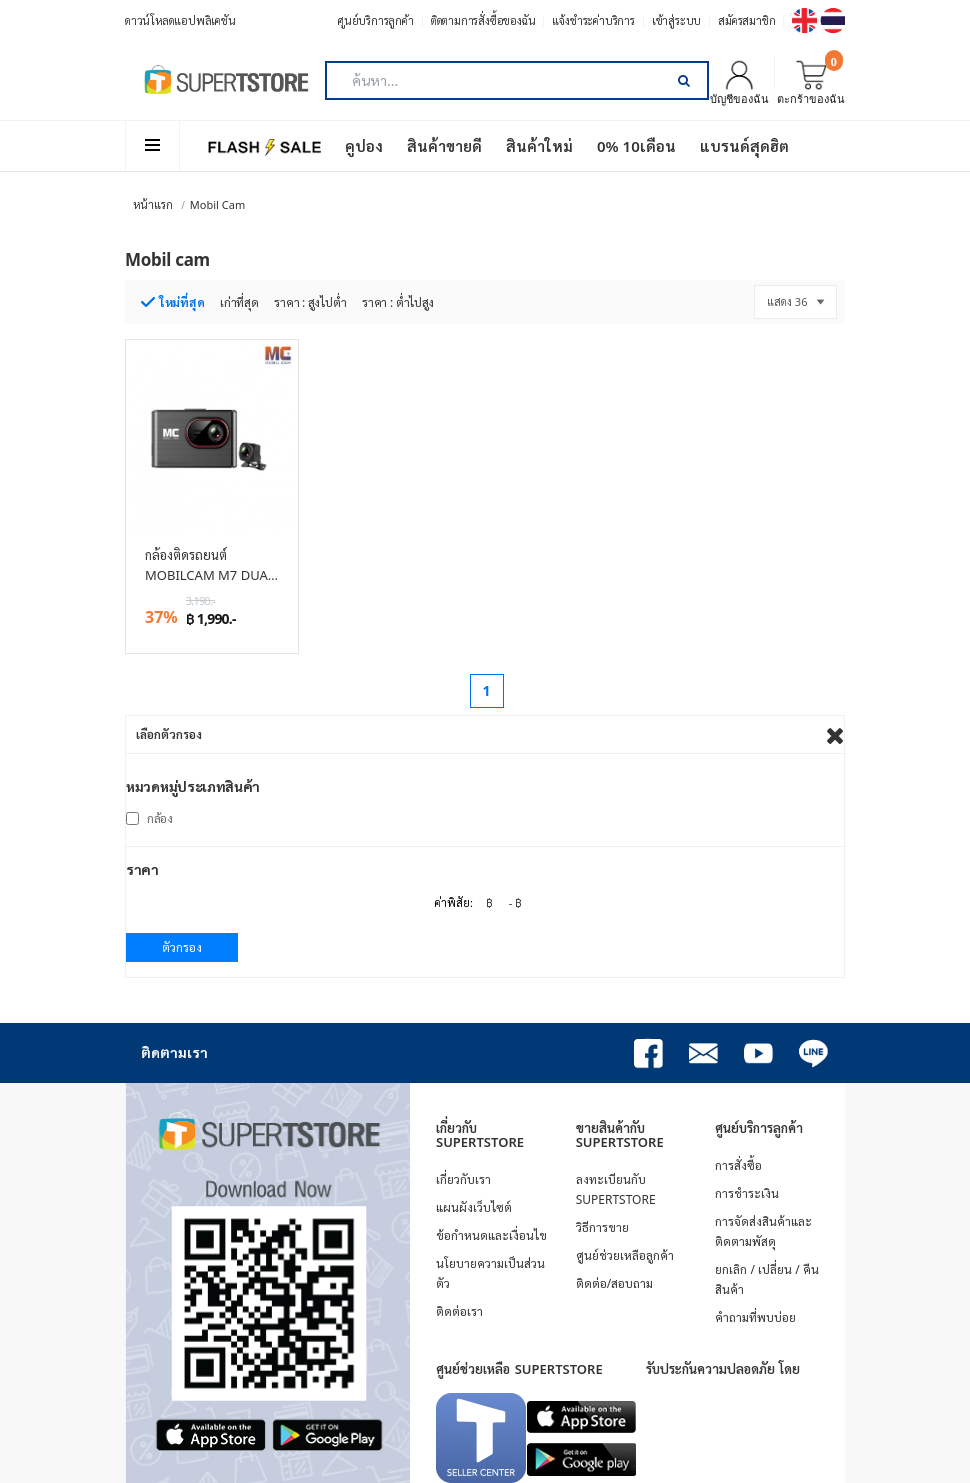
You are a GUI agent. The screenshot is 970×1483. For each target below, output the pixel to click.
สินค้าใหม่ (539, 146)
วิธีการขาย (602, 1227)
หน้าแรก (153, 204)
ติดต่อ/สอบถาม (614, 1283)
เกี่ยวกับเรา (463, 1179)
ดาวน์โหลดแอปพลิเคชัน (180, 20)
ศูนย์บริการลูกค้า (376, 20)
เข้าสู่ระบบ (676, 20)
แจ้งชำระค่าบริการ (593, 20)
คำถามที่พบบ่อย (755, 1317)
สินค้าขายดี (444, 146)
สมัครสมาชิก (746, 20)
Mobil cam (217, 204)
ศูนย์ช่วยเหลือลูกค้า (625, 1255)
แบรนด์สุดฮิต (744, 146)
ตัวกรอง (182, 947)
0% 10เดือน (636, 146)
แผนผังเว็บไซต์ (474, 1207)
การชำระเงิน (747, 1193)
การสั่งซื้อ (738, 1165)
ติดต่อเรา (459, 1311)
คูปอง (364, 146)
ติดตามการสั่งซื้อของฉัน (483, 20)
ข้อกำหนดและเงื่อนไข (491, 1235)
